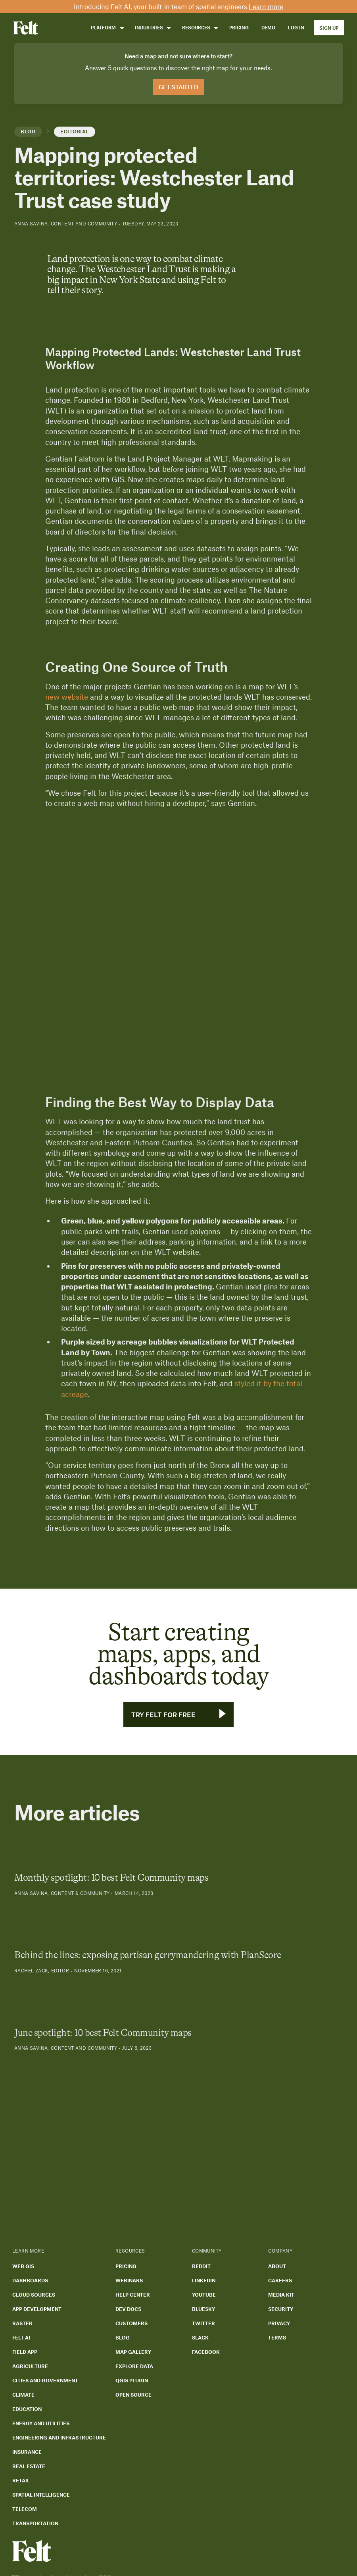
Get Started (178, 86)
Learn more (266, 6)
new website (66, 696)
